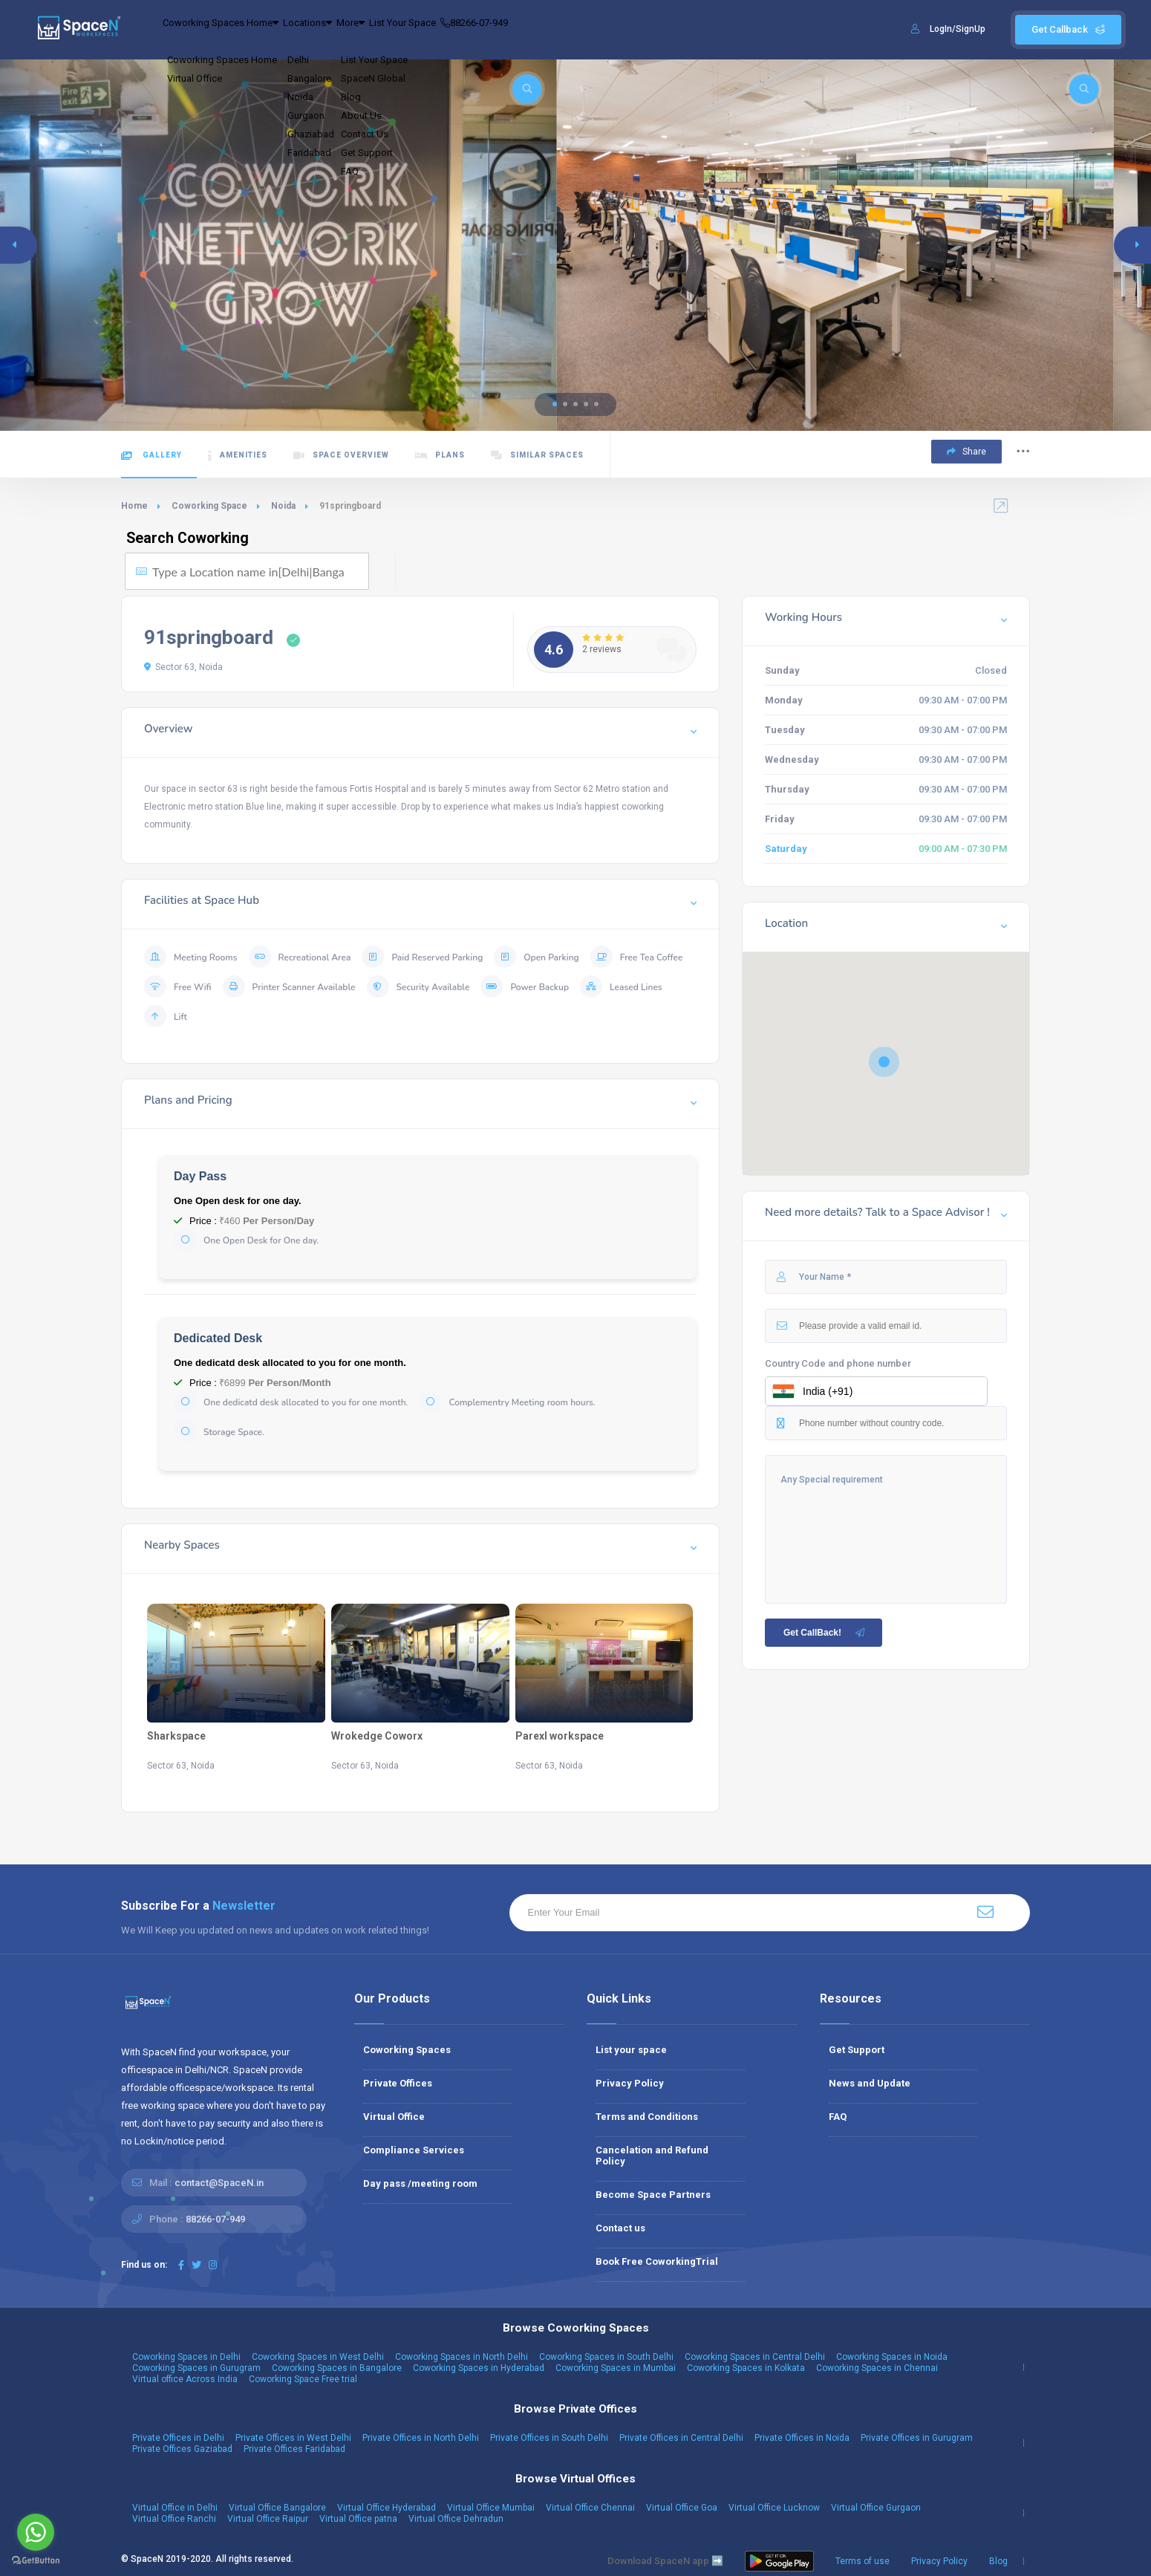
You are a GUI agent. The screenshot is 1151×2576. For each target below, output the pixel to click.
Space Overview (341, 456)
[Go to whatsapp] (35, 2532)
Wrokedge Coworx (377, 1736)
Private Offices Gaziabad (182, 2449)
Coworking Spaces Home (234, 30)
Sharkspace (176, 1736)
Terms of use (862, 2561)
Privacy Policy (630, 2083)
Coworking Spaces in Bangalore (337, 2368)
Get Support (856, 2049)
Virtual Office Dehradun (455, 2519)
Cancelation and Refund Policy (652, 2155)
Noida (283, 506)
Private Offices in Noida (802, 2438)
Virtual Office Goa (681, 2507)
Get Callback (1068, 29)
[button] (554, 404)
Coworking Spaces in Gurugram (196, 2368)
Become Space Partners (653, 2194)
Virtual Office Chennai (590, 2507)
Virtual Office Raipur (267, 2519)
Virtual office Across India (185, 2379)
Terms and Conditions (647, 2116)
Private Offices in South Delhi (549, 2438)
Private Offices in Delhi (178, 2438)
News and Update (869, 2083)
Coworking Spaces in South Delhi (606, 2357)
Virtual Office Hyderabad (386, 2507)
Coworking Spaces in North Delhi (461, 2357)
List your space (631, 2049)
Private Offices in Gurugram (917, 2438)
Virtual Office (394, 2116)
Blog (998, 2561)
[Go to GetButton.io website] (35, 2561)
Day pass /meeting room (420, 2183)
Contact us (620, 2228)
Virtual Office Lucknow (774, 2507)
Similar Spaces (537, 456)
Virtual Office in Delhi (175, 2507)
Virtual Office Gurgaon (876, 2507)
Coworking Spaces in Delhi (186, 2357)
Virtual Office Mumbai (491, 2507)
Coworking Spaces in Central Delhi (755, 2357)
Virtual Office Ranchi (174, 2519)
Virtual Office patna (358, 2519)
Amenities (237, 456)
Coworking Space (209, 506)
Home (134, 506)
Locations (346, 30)
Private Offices (397, 2083)
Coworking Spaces (407, 2049)
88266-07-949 (578, 30)
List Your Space (485, 30)
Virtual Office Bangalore (277, 2507)
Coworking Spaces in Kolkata (746, 2368)
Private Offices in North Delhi (420, 2438)
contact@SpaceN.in (219, 2182)
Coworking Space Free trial (303, 2379)
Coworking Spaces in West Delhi (318, 2357)
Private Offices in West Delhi (293, 2438)
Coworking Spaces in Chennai (877, 2368)
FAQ (838, 2116)
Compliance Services (413, 2150)
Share (966, 451)
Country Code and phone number (838, 1363)
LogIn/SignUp (957, 29)
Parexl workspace (559, 1736)
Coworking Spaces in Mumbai (615, 2368)
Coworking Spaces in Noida (892, 2357)
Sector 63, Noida (183, 667)
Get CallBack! (825, 1632)
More (411, 30)
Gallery (151, 456)
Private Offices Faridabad (294, 2449)
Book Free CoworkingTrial (657, 2261)
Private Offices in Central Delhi (681, 2438)
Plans (440, 456)
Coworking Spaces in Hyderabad (478, 2368)
